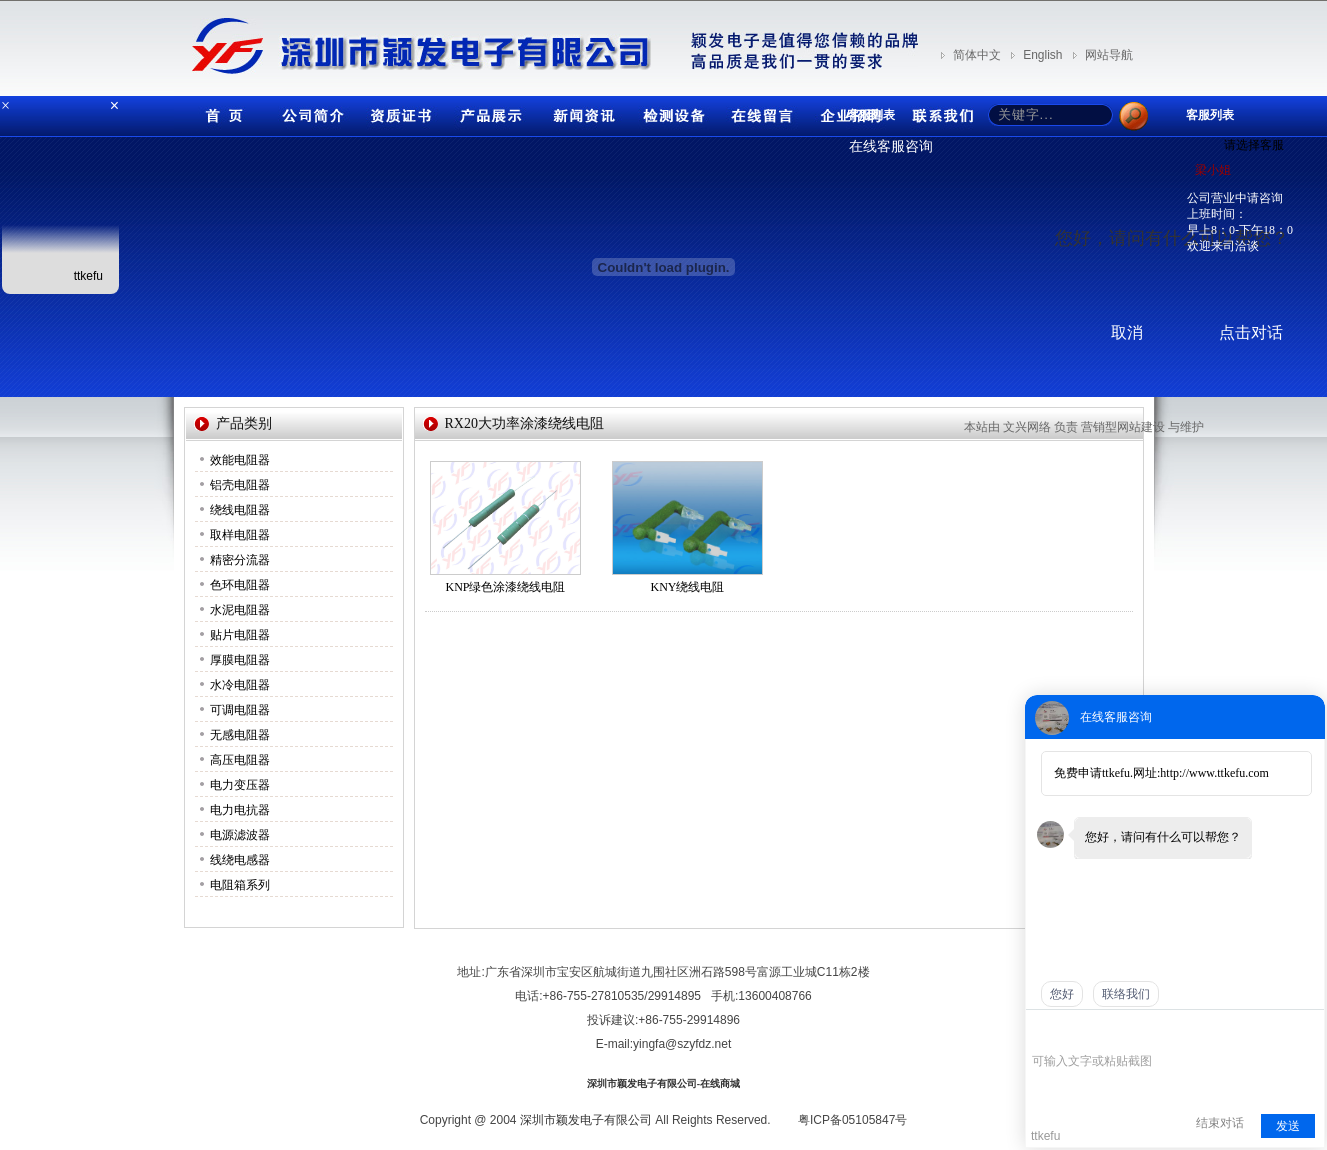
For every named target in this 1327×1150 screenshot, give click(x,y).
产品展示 (489, 111)
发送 (1288, 1126)
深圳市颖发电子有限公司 (586, 1120)
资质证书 (399, 111)
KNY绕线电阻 (688, 587)
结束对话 (1220, 1123)
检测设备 (669, 111)
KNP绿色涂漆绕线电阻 (505, 587)
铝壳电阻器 (240, 485)
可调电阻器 (240, 710)
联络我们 (1126, 994)
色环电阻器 (240, 585)
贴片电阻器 (240, 635)
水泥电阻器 (240, 610)
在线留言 (759, 111)
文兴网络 (1027, 427)
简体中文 (977, 55)
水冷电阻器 (240, 685)
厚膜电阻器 (240, 660)
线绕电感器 (240, 860)
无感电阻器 (240, 735)
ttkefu (88, 276)
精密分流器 (240, 560)
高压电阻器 (240, 760)
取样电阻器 (240, 535)
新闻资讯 (579, 111)
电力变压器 (240, 785)
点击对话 (1251, 332)
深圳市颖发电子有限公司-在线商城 (663, 1083)
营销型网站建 (1117, 427)
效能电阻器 (240, 460)
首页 (219, 111)
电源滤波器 (240, 835)
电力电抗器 (240, 810)
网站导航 (1109, 55)
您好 (1062, 994)
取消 (1127, 332)
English (1042, 55)
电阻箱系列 (240, 885)
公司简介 (309, 111)
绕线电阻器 (240, 510)
